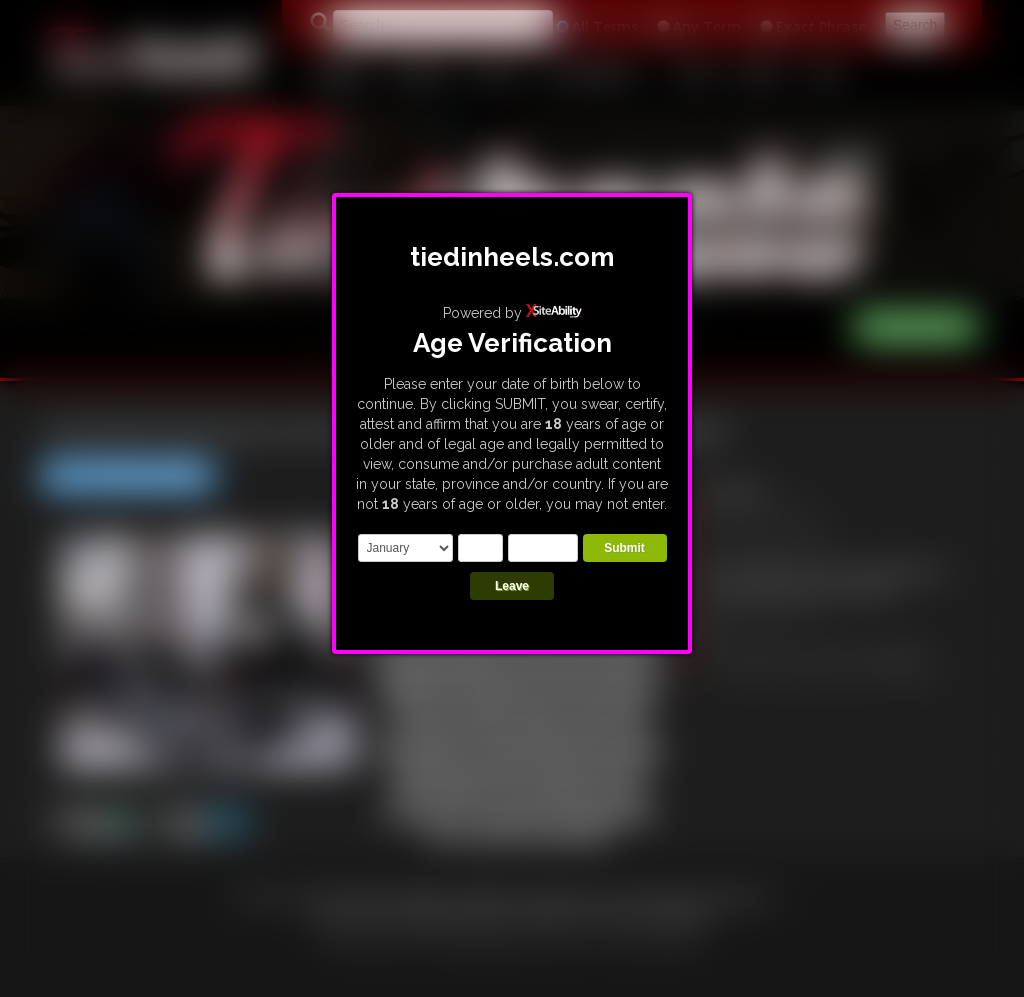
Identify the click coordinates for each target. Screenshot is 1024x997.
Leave (512, 586)
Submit (624, 548)
